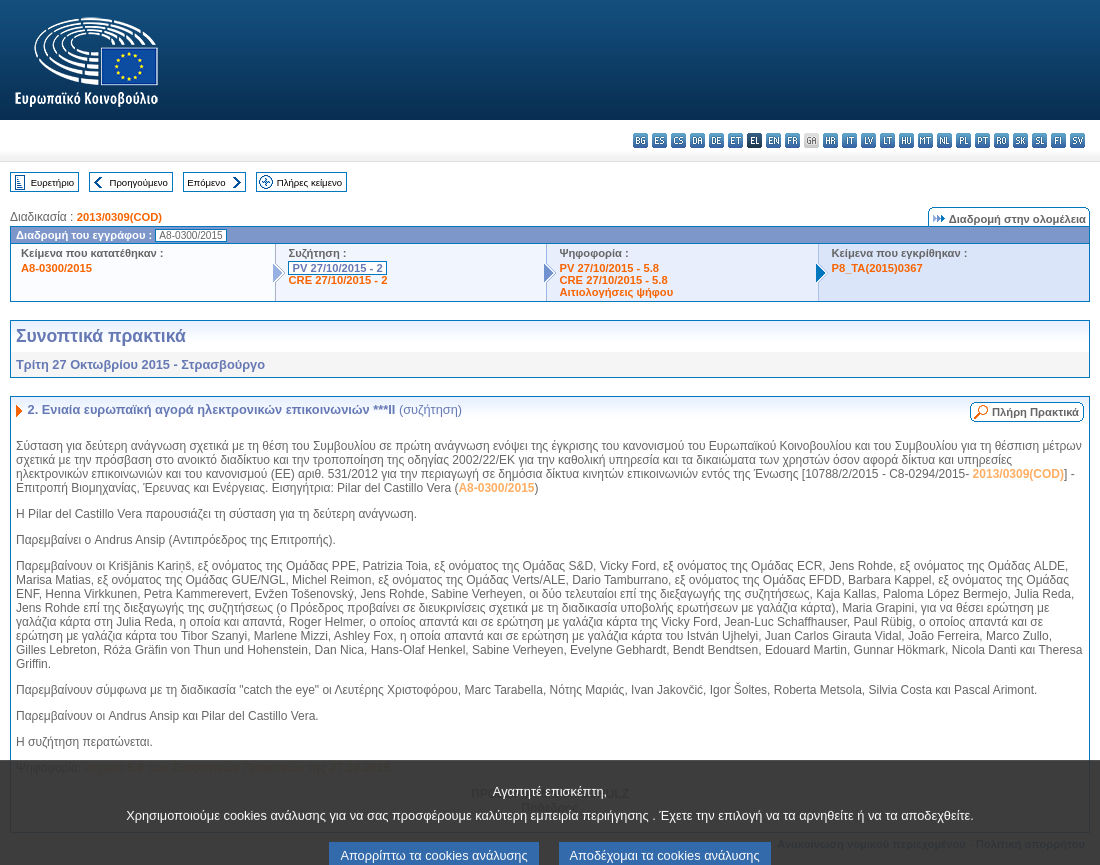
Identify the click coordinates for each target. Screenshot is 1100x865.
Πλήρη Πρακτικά (1035, 412)
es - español (659, 140)
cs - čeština (678, 140)
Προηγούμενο (138, 182)
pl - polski (963, 140)
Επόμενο (206, 182)
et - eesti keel (735, 140)
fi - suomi (1058, 140)
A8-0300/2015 (56, 268)
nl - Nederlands (944, 140)
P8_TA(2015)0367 (876, 268)
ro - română (1001, 140)
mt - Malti (925, 140)
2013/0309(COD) (119, 217)
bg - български (640, 140)
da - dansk (697, 140)
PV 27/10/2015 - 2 (337, 268)
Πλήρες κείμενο (309, 182)
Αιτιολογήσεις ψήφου (616, 292)
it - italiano (849, 140)
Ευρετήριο (52, 182)
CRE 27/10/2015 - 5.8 (613, 280)
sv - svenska (1077, 140)
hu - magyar (906, 140)
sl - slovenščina (1039, 140)
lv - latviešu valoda (868, 140)
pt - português (982, 140)
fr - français (792, 140)
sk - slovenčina (1020, 140)
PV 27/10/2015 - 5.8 (609, 268)
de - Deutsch (716, 140)
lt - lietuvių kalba (887, 140)
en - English (773, 140)
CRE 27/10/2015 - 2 (337, 280)
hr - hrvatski (830, 140)
